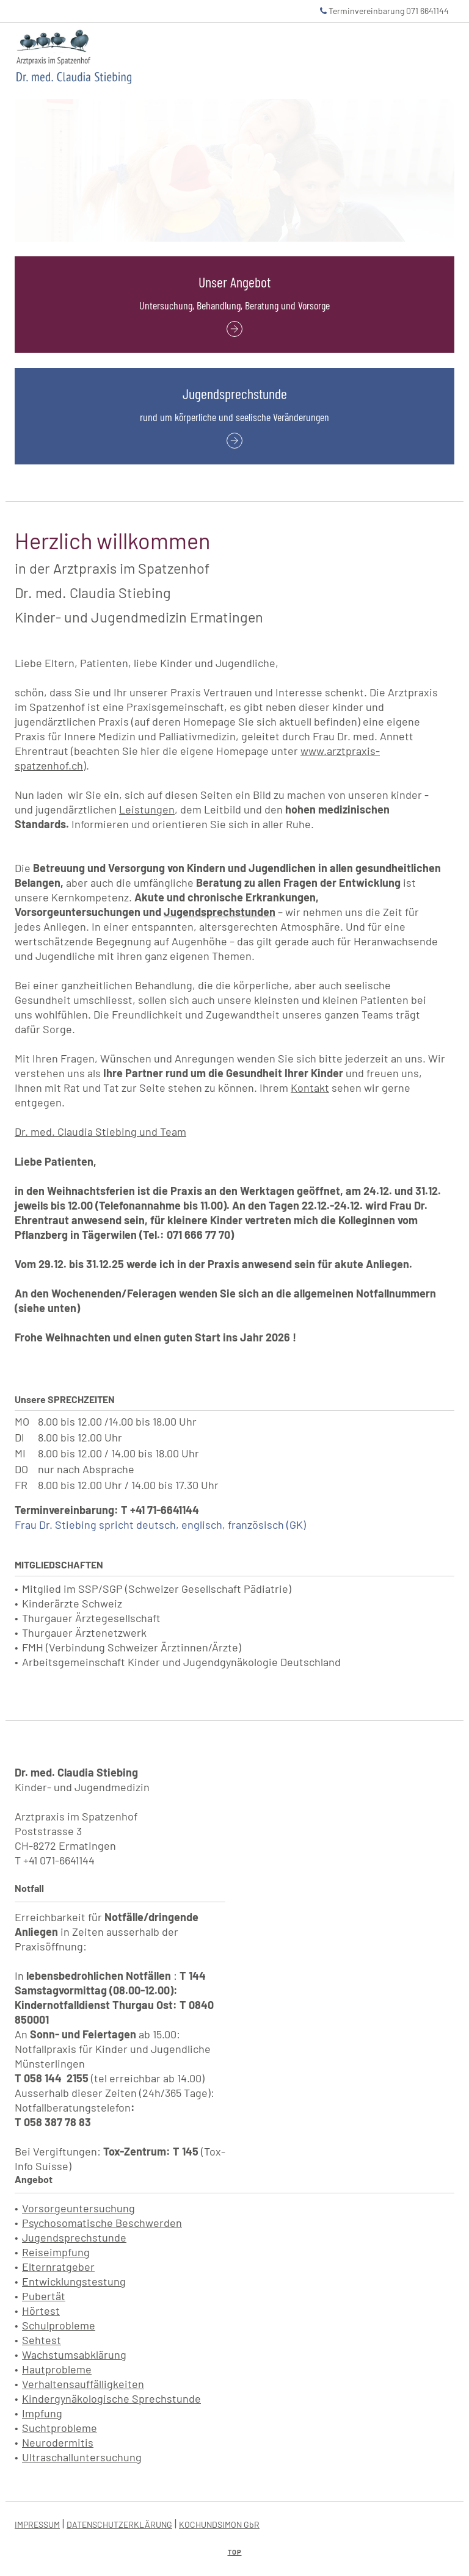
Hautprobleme (57, 2369)
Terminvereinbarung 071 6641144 (384, 10)
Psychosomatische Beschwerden (102, 2222)
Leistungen (147, 809)
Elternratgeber (58, 2266)
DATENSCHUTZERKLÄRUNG (119, 2524)
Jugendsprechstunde (74, 2237)
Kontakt (310, 1087)
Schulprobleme (58, 2325)
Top (235, 2552)
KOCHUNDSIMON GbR (219, 2524)
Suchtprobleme (59, 2427)
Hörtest (41, 2310)
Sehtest (41, 2340)
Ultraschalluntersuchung (82, 2457)
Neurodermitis (57, 2442)
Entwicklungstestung (74, 2281)
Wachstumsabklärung (74, 2354)
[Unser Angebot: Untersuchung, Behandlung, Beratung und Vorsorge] (234, 327)
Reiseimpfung (56, 2252)
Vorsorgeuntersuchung (78, 2208)
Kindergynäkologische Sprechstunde (111, 2398)
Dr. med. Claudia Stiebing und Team (100, 1131)
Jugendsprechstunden (219, 911)
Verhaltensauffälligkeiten (83, 2383)
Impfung (42, 2413)
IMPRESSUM (37, 2524)
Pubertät (43, 2296)
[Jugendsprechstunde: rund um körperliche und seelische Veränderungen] (234, 438)
